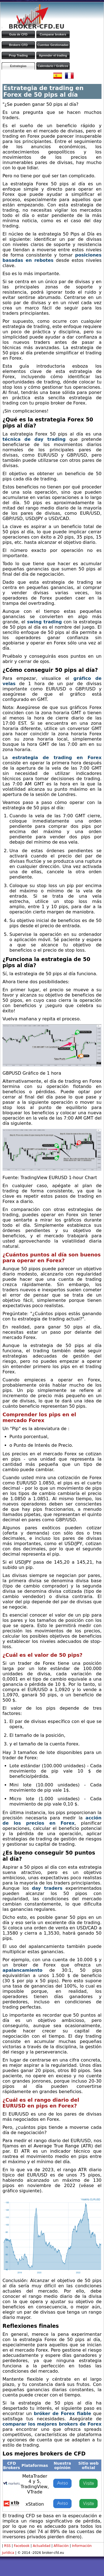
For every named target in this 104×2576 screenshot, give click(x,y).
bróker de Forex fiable (62, 2413)
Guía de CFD (18, 34)
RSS (7, 2546)
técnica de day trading (34, 439)
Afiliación (61, 2546)
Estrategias (18, 66)
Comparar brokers (53, 34)
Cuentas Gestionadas (53, 45)
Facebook (21, 2546)
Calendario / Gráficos (53, 66)
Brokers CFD (18, 45)
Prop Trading (18, 55)
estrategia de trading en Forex (57, 757)
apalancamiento (22, 1970)
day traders (47, 1888)
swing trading (44, 621)
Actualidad (41, 2546)
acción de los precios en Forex (52, 1820)
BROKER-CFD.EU (36, 26)
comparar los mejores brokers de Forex (52, 2424)
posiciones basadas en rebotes (52, 257)
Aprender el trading (53, 55)
